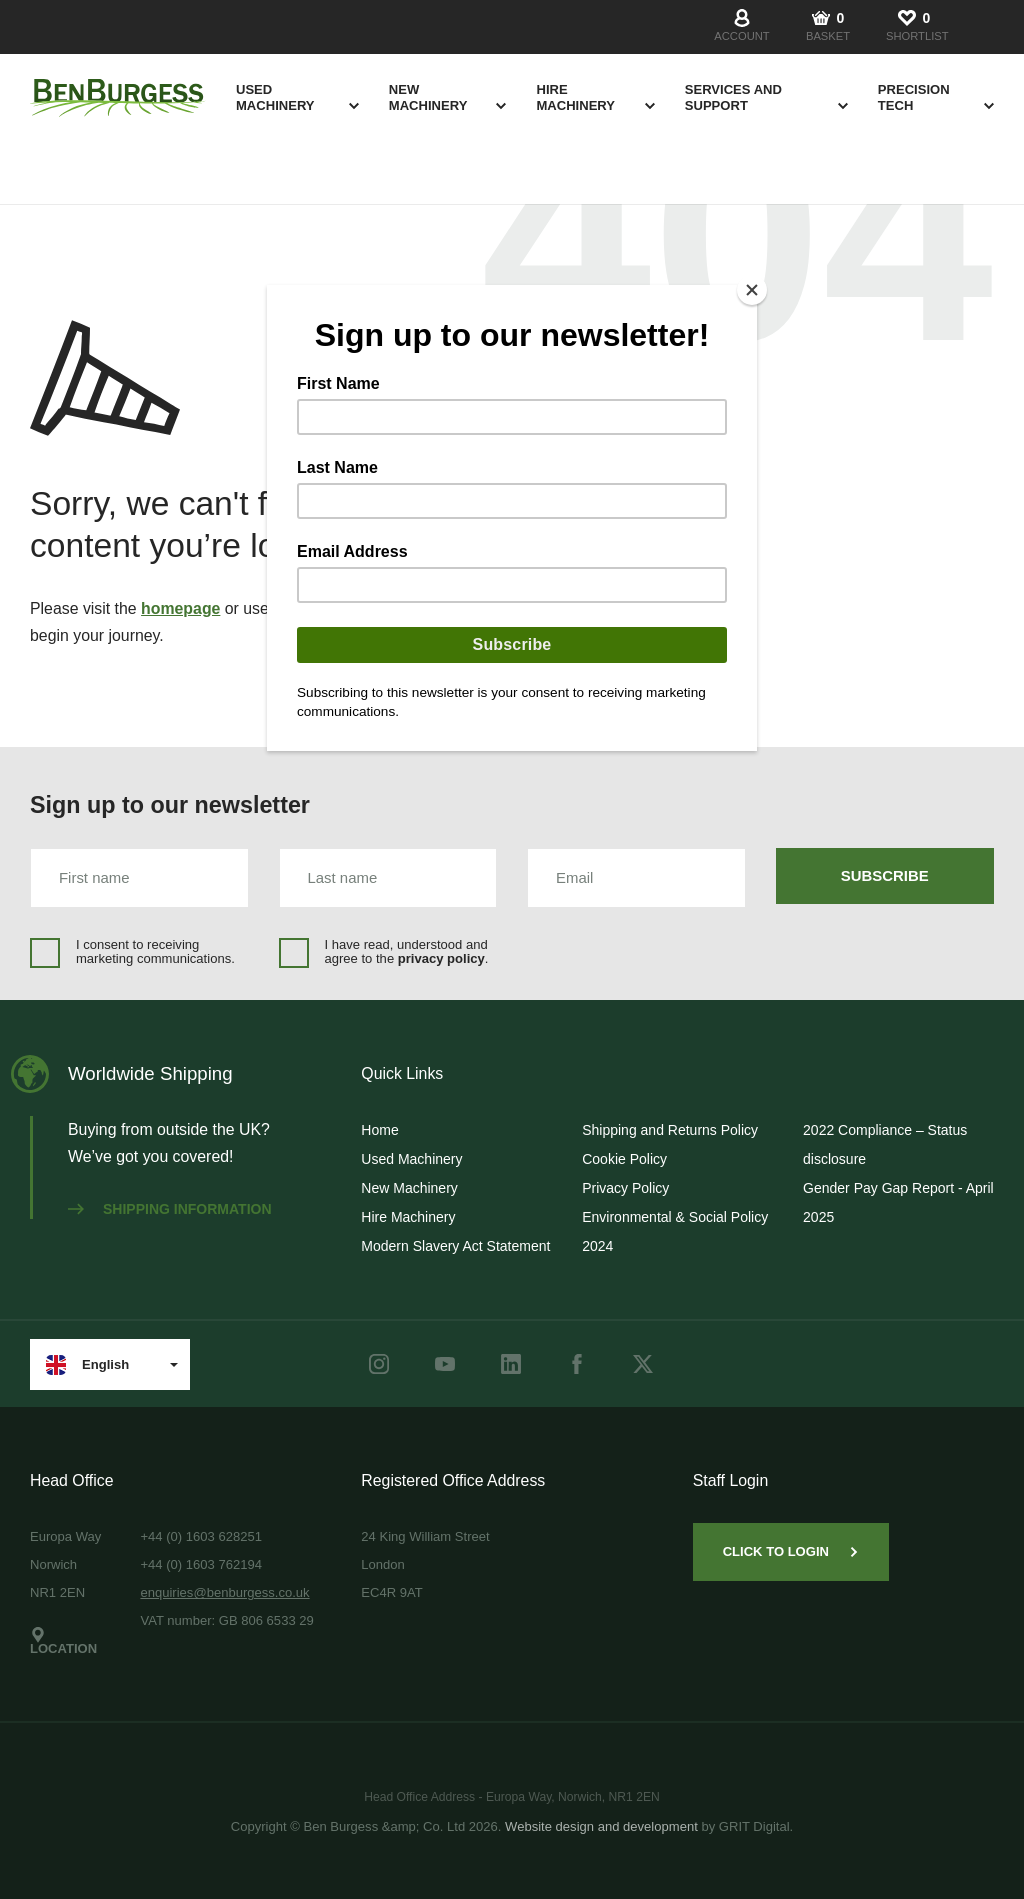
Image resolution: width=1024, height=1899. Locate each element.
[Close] (752, 290)
